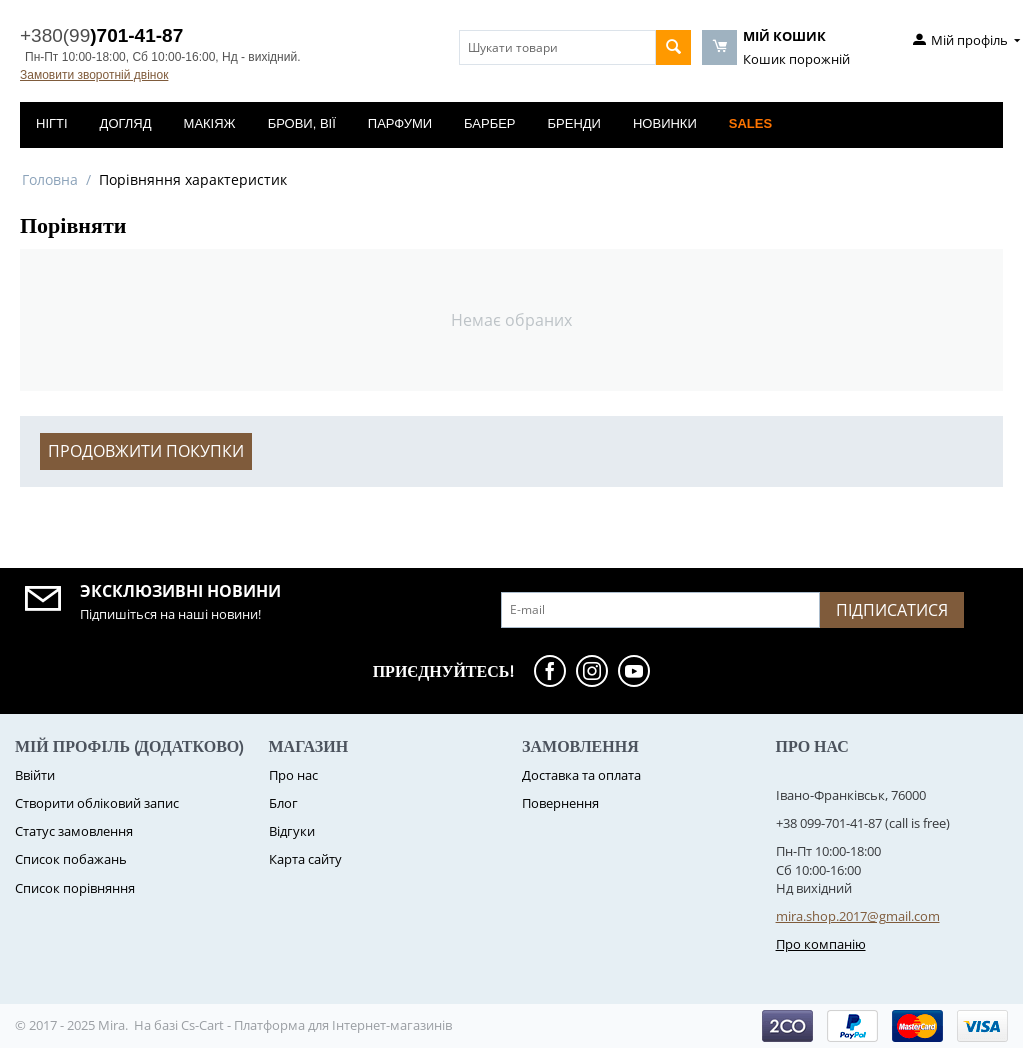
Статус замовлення (74, 831)
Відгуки (292, 831)
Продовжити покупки (146, 451)
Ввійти (35, 775)
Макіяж (210, 123)
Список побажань (71, 859)
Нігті (52, 123)
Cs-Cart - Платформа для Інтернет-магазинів (316, 1025)
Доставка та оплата (581, 775)
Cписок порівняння (75, 888)
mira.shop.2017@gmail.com (858, 916)
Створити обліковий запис (97, 803)
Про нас (293, 775)
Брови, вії (302, 123)
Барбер (489, 123)
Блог (283, 803)
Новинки (665, 123)
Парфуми (400, 123)
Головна (50, 179)
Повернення (560, 803)
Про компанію (821, 944)
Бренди (574, 123)
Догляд (126, 123)
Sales (750, 123)
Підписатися (892, 610)
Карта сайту (305, 859)
